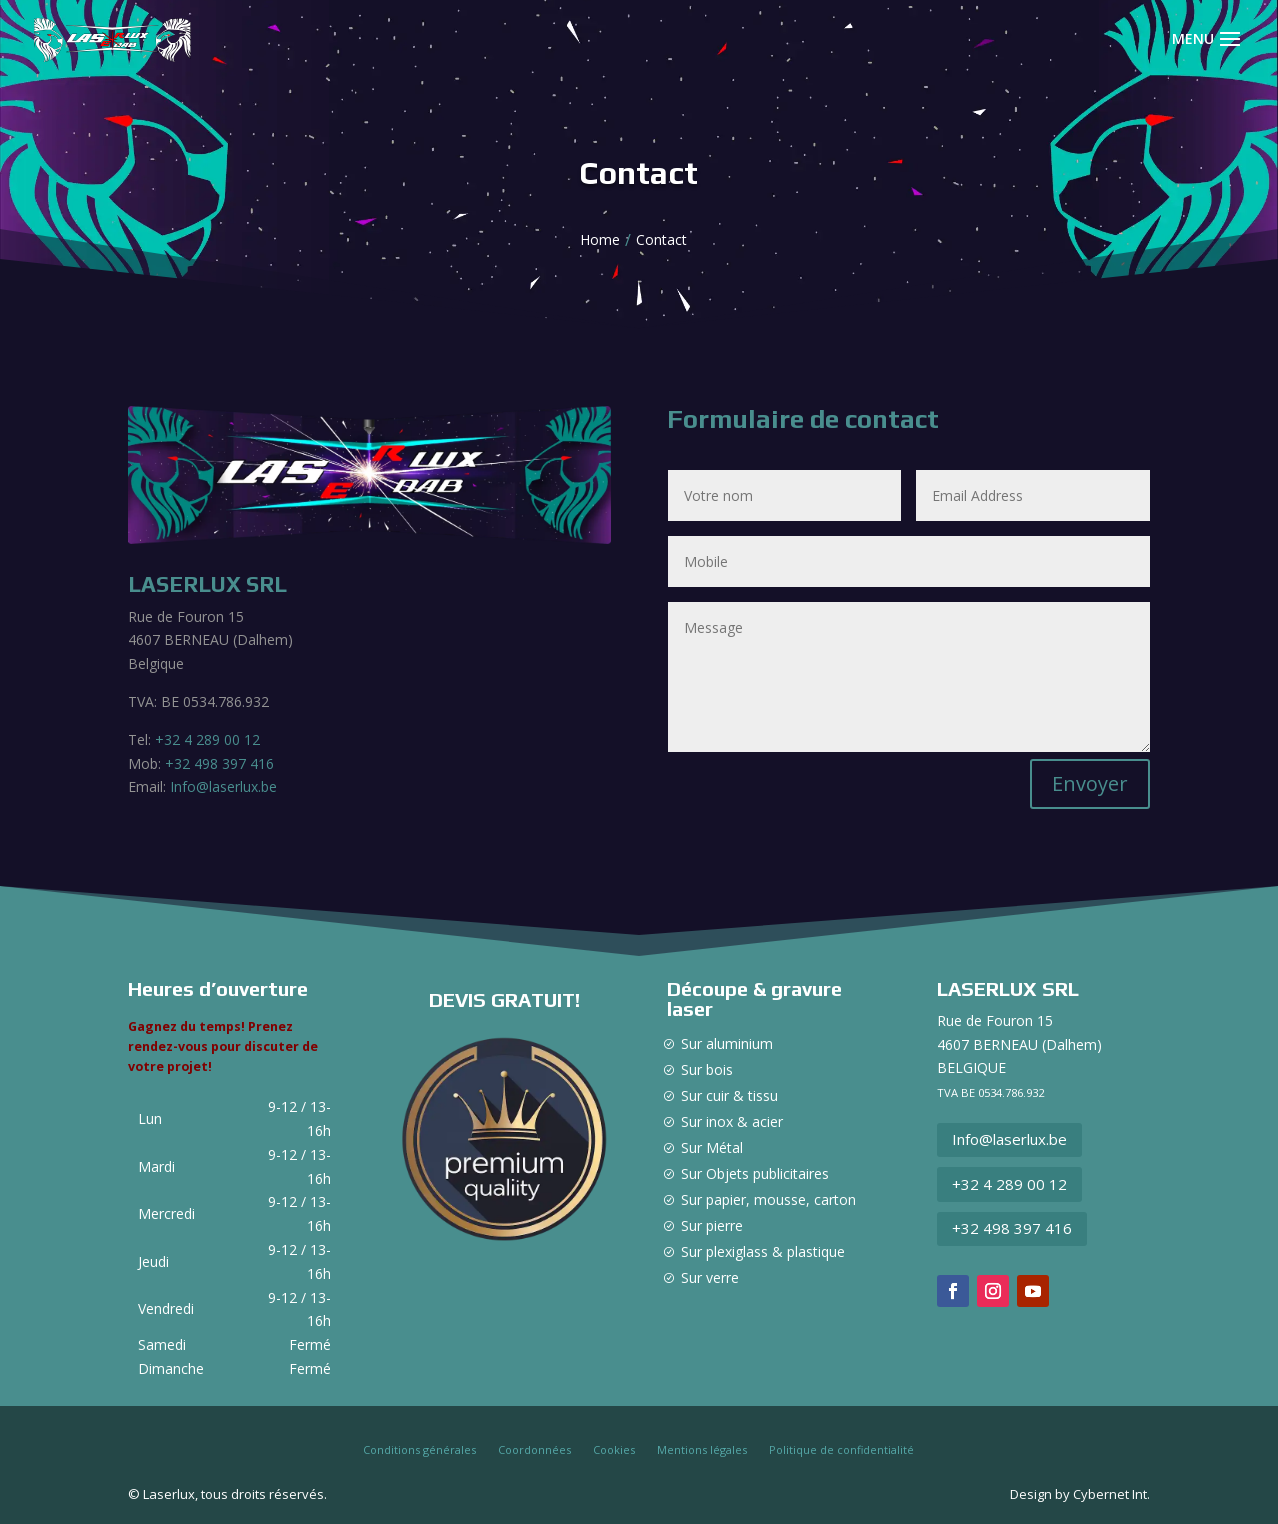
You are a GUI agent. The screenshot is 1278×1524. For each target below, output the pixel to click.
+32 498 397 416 (219, 763)
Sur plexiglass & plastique (763, 1251)
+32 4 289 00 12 (207, 739)
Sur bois (707, 1069)
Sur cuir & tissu (729, 1095)
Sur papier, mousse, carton (768, 1199)
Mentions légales (702, 1450)
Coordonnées (534, 1450)
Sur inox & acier (732, 1121)
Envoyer (1090, 783)
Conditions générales (419, 1450)
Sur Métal (712, 1147)
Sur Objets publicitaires (755, 1173)
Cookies (614, 1450)
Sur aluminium (727, 1043)
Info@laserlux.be (221, 786)
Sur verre (710, 1277)
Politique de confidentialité (841, 1450)
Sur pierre (712, 1225)
